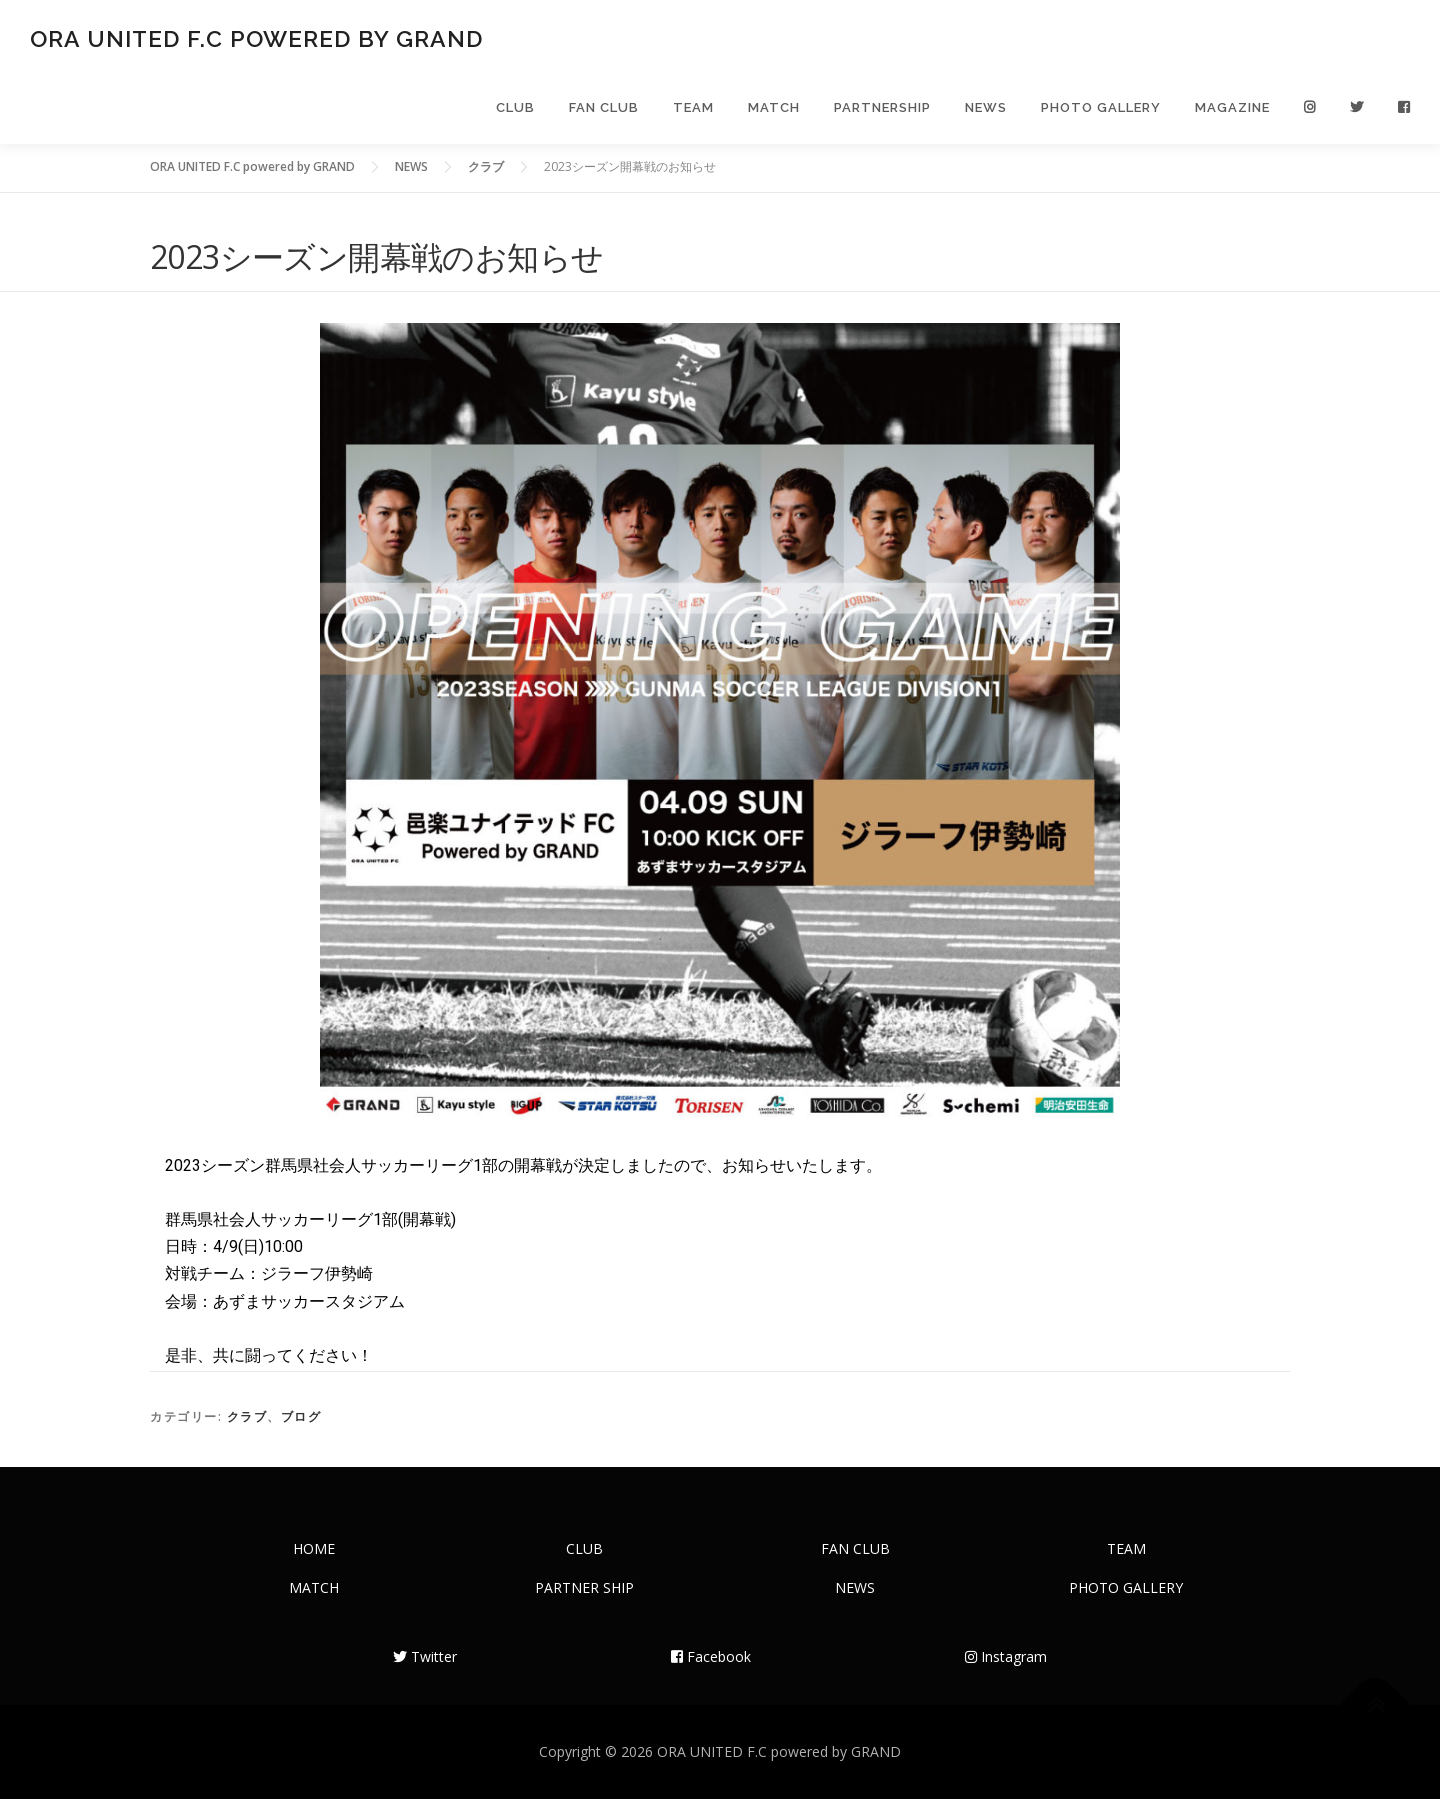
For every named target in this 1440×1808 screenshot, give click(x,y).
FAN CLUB (604, 112)
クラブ (247, 1425)
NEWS (986, 112)
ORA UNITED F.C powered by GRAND (256, 40)
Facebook (711, 1665)
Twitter (425, 1665)
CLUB (515, 112)
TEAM (693, 112)
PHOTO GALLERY (1101, 112)
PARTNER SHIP (584, 1596)
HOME (314, 1557)
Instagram (1006, 1665)
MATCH (774, 112)
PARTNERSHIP (882, 112)
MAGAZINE (1232, 112)
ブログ (301, 1425)
